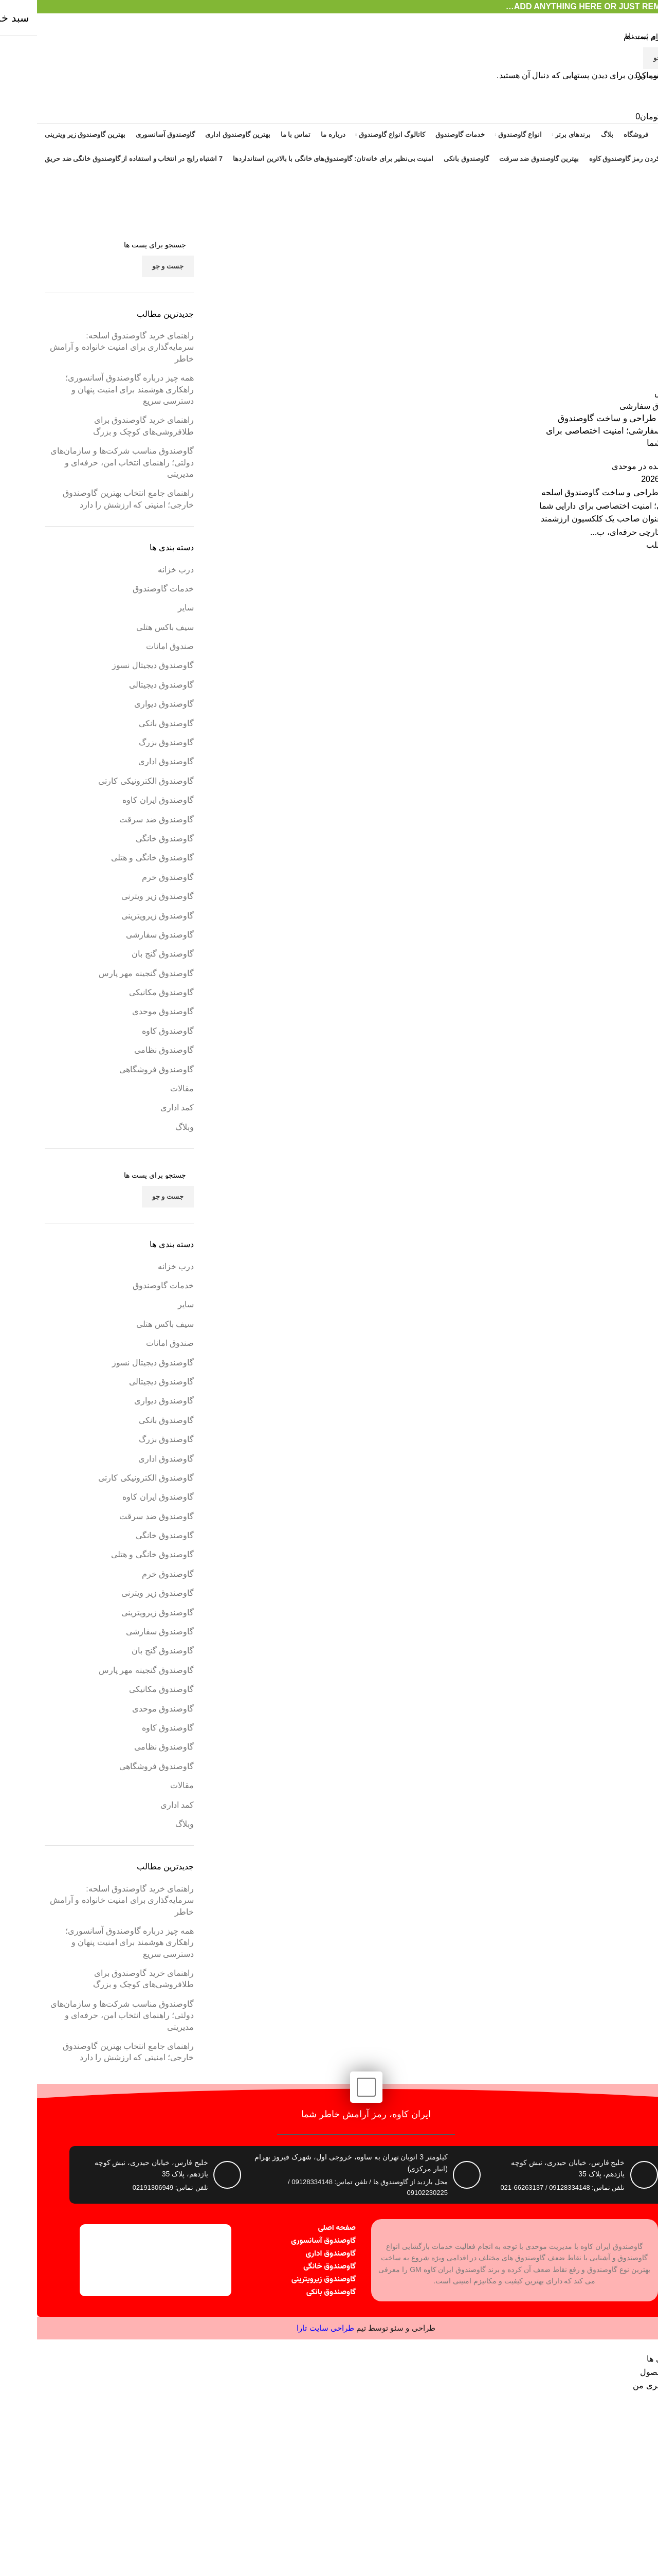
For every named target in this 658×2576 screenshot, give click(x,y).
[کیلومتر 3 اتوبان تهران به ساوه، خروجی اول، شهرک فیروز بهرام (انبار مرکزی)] (430, 2175)
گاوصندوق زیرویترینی (286, 2279)
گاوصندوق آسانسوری (286, 2241)
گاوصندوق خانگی (292, 2267)
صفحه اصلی (300, 2228)
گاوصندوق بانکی (294, 2292)
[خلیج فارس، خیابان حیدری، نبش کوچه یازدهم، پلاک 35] (607, 2175)
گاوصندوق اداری (294, 2254)
